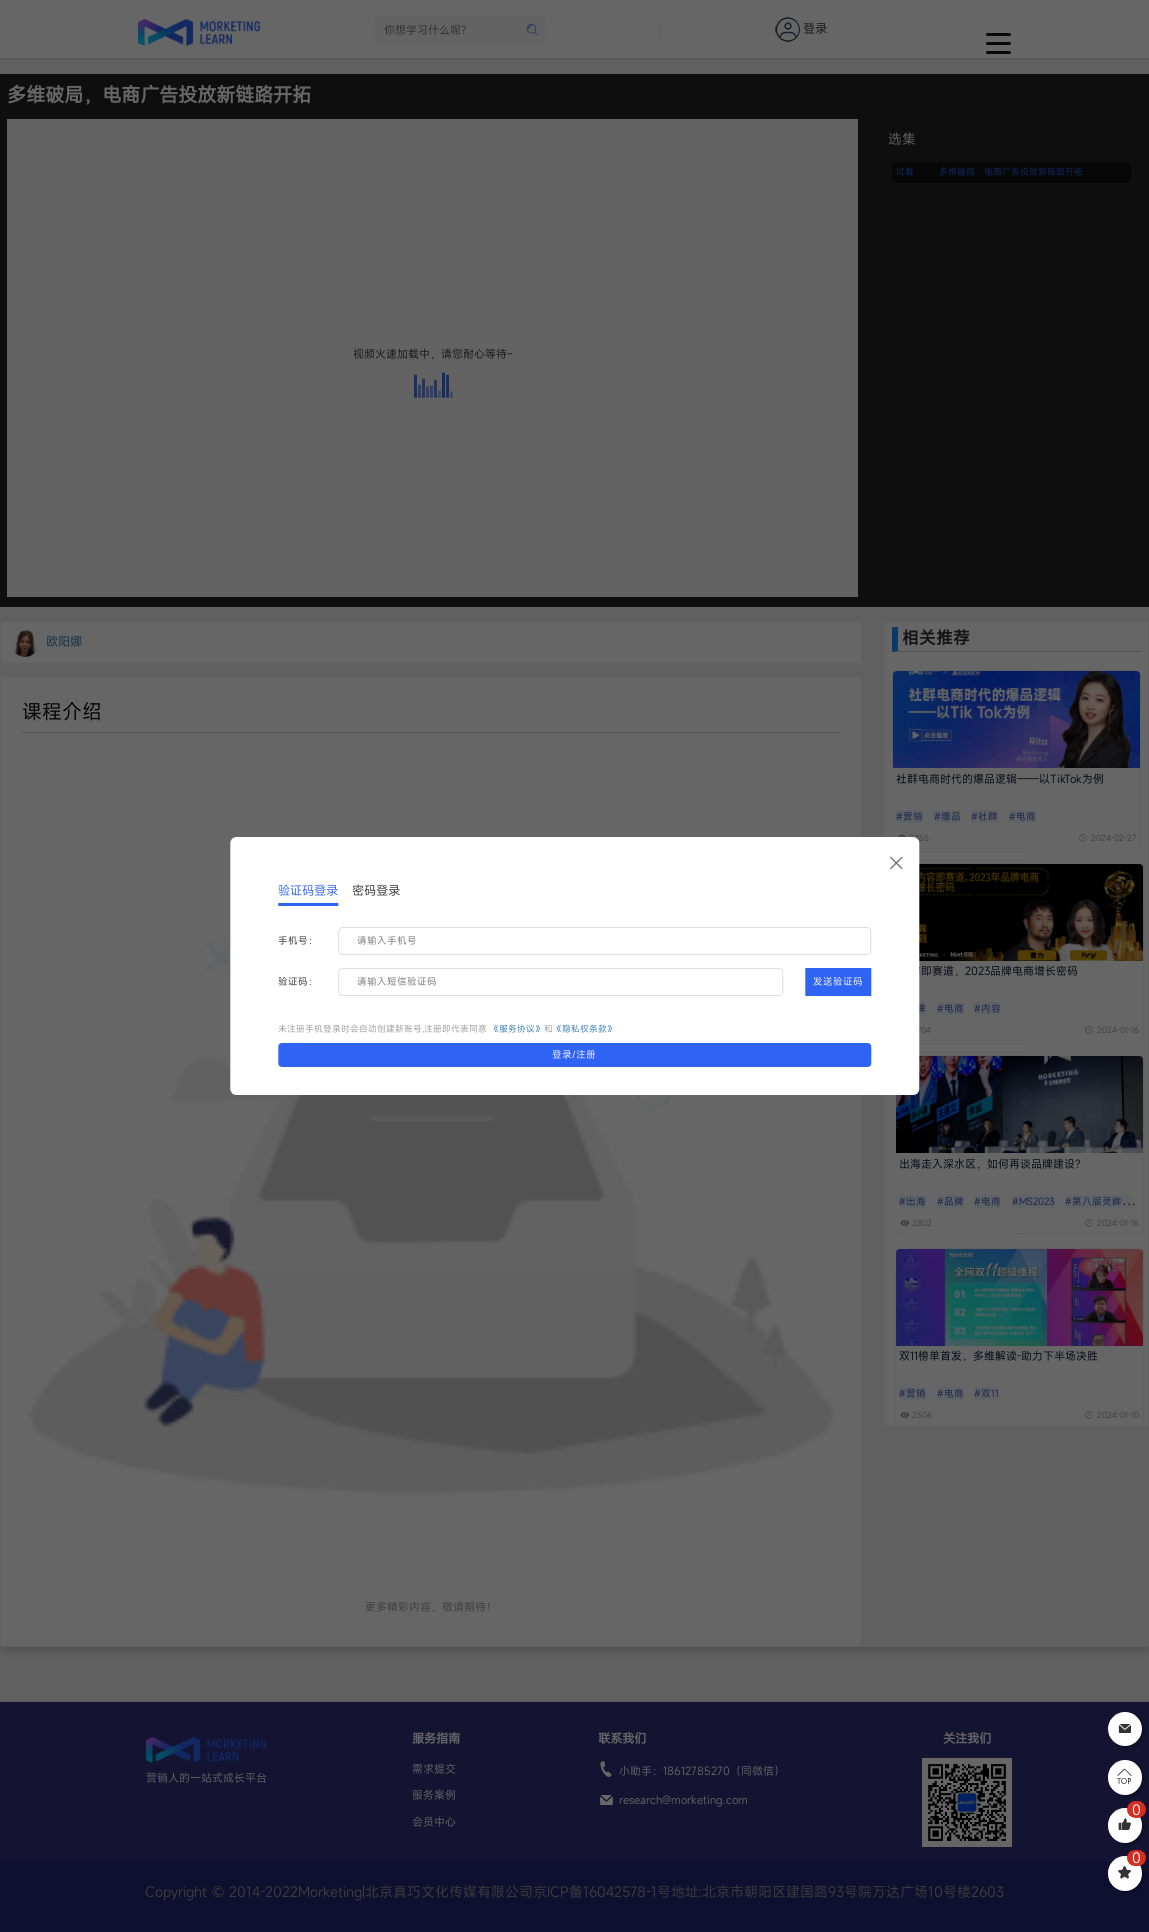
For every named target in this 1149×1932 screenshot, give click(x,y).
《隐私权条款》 (584, 1028)
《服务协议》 (517, 1028)
